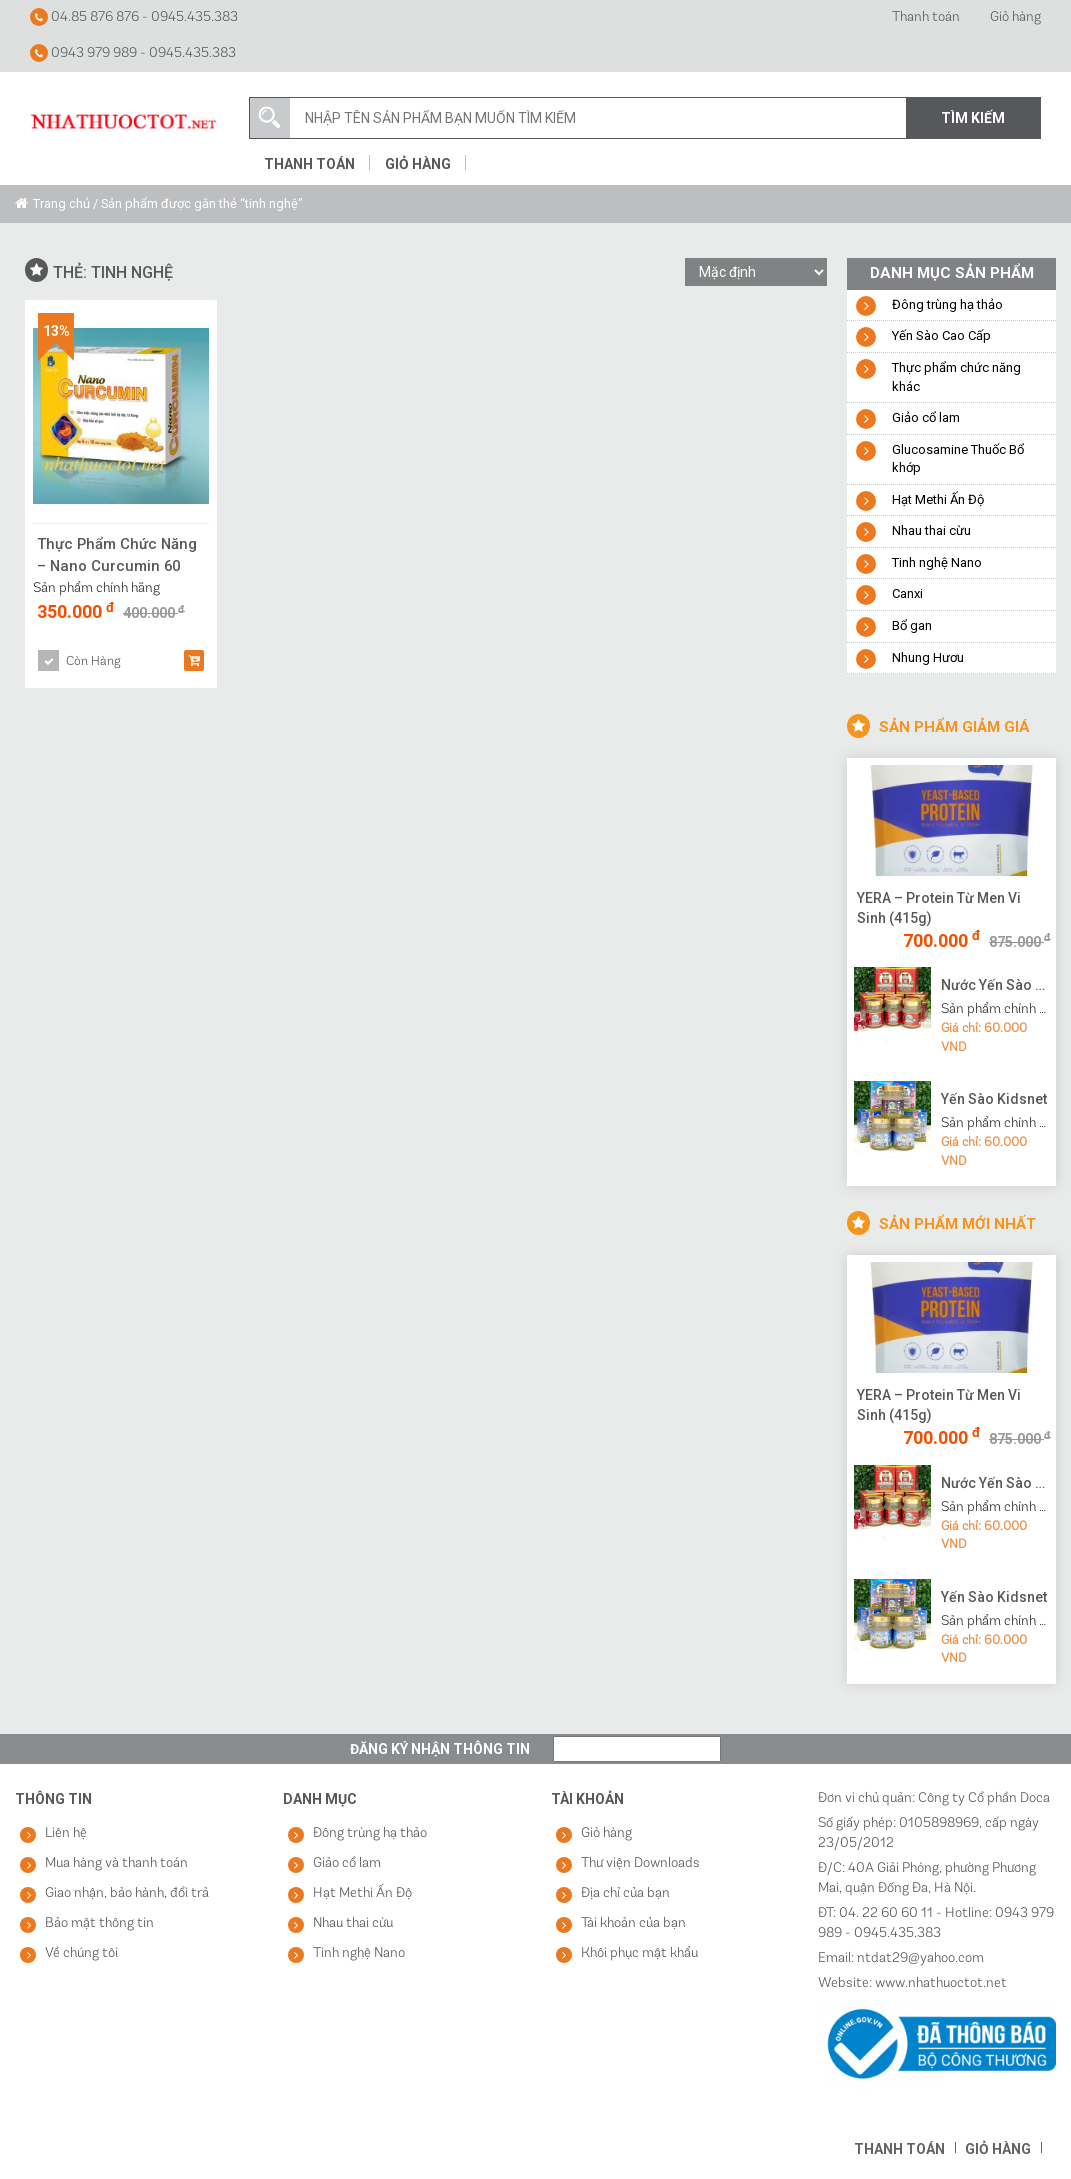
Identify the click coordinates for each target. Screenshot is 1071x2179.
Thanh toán (926, 17)
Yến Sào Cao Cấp (941, 335)
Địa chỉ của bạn (625, 1893)
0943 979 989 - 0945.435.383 (133, 53)
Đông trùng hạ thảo (947, 304)
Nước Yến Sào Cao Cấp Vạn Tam (996, 985)
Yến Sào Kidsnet (994, 1099)
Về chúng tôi (81, 1953)
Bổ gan (912, 625)
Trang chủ (61, 203)
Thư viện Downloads (640, 1863)
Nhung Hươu (928, 657)
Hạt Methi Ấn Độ (938, 499)
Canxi (907, 593)
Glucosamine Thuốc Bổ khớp (958, 459)
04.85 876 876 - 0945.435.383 (134, 17)
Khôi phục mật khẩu (639, 1953)
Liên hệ (66, 1833)
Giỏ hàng (1015, 17)
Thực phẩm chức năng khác (956, 377)
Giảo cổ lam (926, 417)
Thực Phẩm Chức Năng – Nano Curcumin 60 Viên (118, 554)
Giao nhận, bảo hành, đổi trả (127, 1893)
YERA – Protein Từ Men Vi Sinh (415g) (939, 908)
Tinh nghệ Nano (937, 562)
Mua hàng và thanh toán (116, 1863)
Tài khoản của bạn (633, 1923)
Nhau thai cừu (931, 530)
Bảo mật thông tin (99, 1923)
